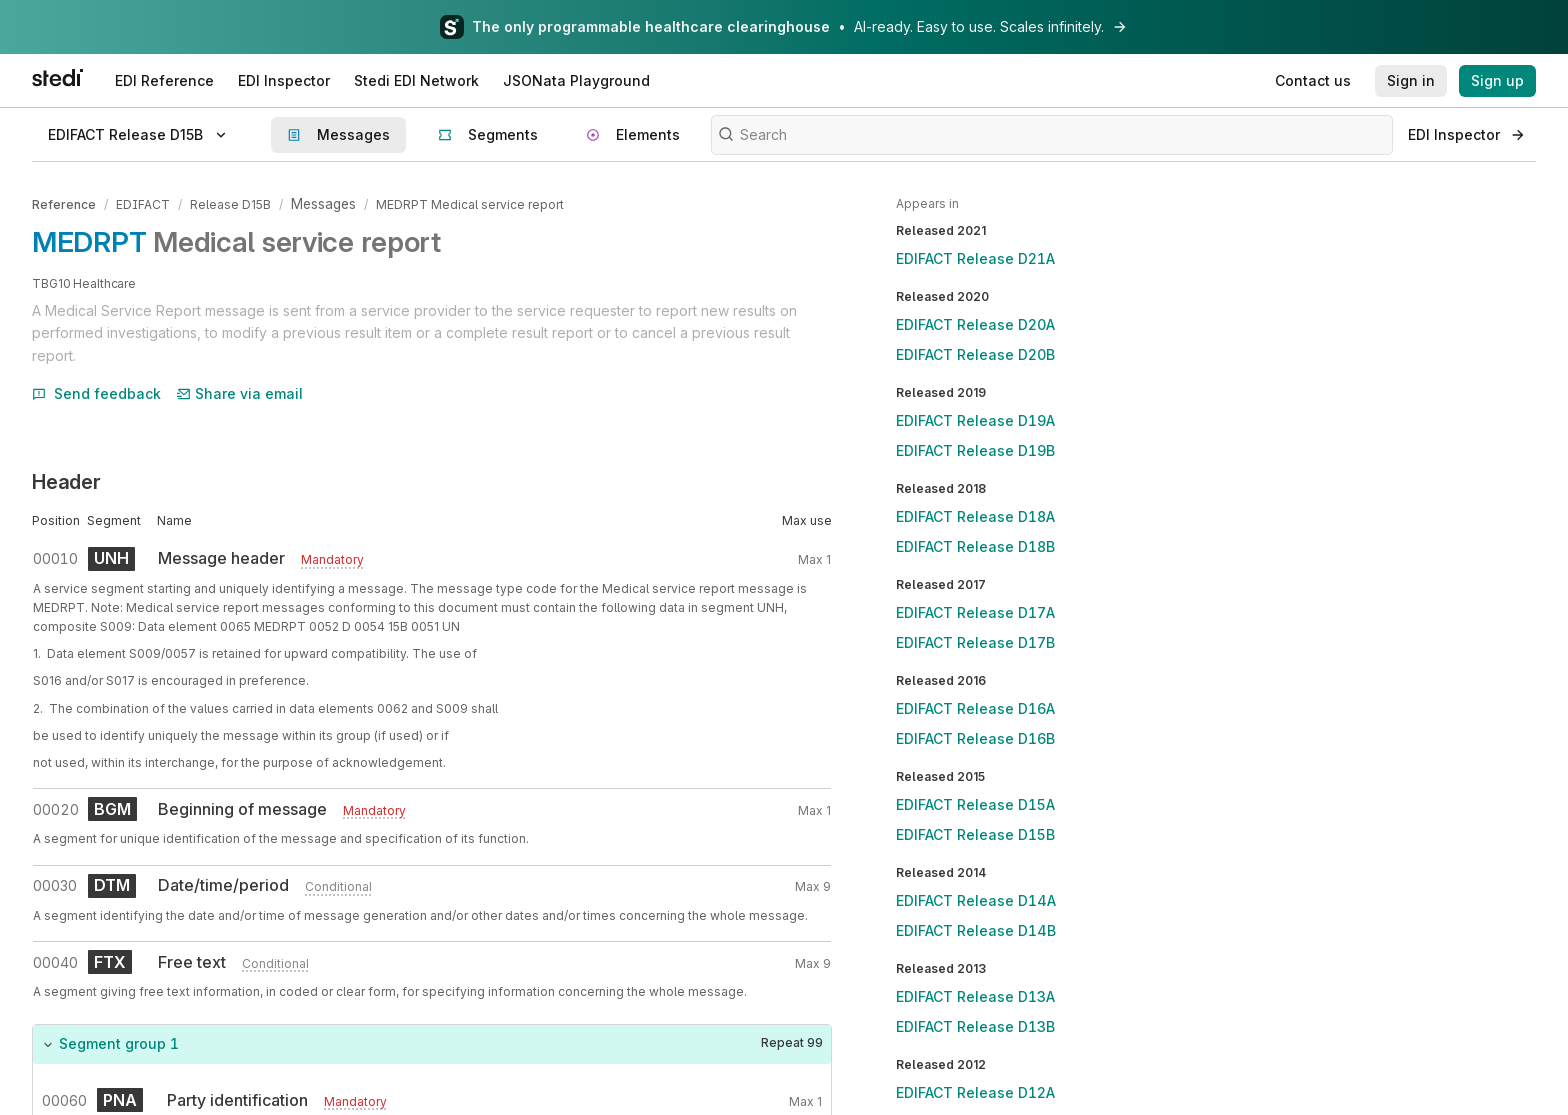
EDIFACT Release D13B (975, 1026)
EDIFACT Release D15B (975, 834)
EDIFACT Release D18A (975, 516)
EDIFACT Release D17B (975, 642)
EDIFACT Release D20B (975, 354)
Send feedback (96, 390)
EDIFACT (143, 203)
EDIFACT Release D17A (975, 612)
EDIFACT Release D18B (975, 546)
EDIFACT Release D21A (975, 258)
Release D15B (230, 203)
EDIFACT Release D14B (976, 930)
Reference (64, 203)
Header (66, 480)
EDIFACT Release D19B (975, 450)
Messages (322, 203)
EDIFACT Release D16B (975, 738)
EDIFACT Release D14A (976, 900)
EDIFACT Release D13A (975, 996)
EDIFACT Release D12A (975, 1092)
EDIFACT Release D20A (975, 324)
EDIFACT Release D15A (975, 804)
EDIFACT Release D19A (975, 420)
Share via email (240, 390)
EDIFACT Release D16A (975, 708)
